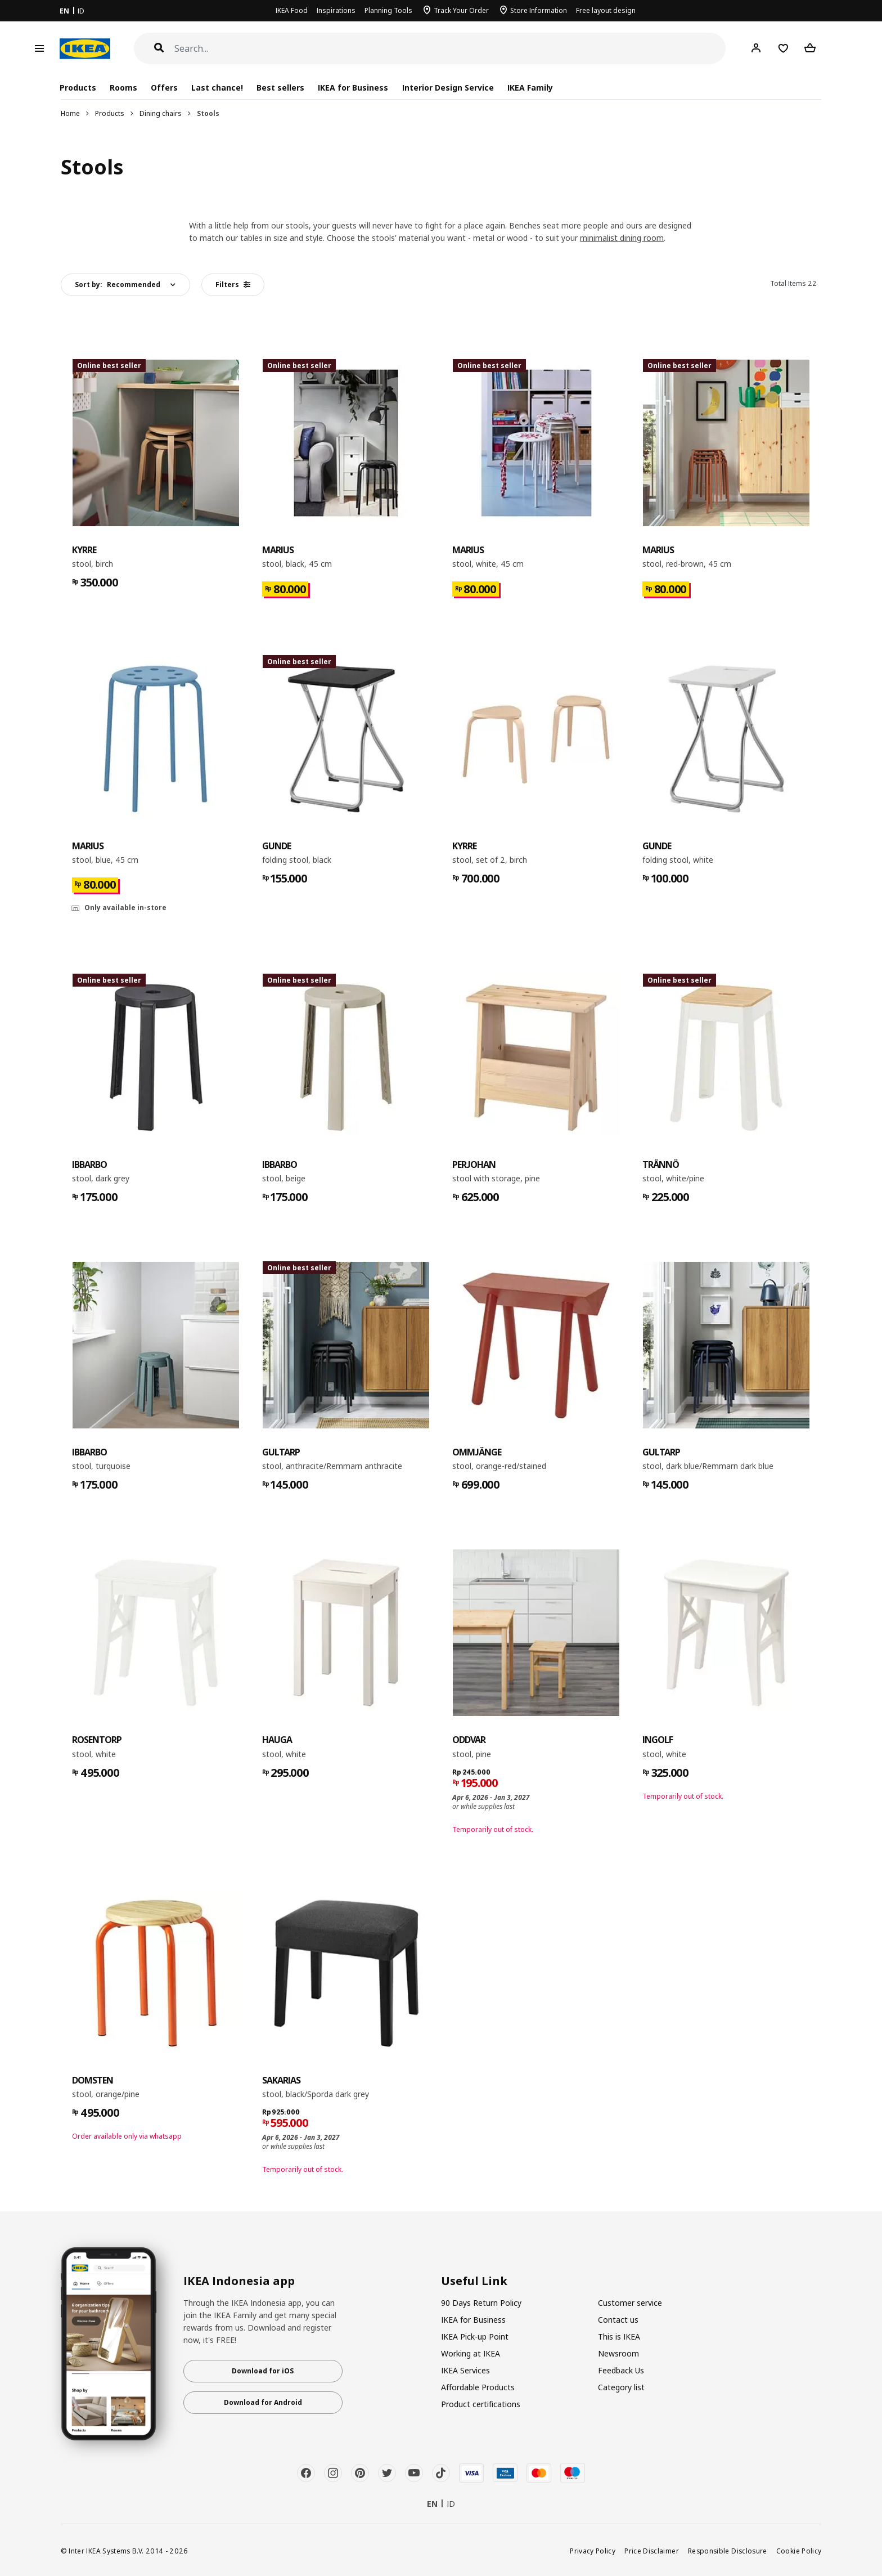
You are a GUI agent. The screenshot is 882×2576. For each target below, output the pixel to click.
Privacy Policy (592, 2550)
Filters (232, 284)
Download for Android (263, 2402)
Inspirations (336, 10)
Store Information (538, 10)
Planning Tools (388, 10)
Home (70, 113)
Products (109, 113)
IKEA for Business (353, 87)
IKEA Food (292, 10)
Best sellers (280, 87)
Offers (164, 87)
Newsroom (618, 2353)
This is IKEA (619, 2336)
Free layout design (606, 10)
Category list (621, 2387)
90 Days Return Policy (481, 2302)
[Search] (450, 48)
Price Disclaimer (651, 2550)
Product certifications (480, 2404)
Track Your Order (461, 10)
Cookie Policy (799, 2550)
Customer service (630, 2302)
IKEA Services (465, 2370)
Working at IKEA (470, 2353)
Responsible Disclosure (727, 2550)
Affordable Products (478, 2387)
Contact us (618, 2319)
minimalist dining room (622, 237)
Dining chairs (161, 113)
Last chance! (217, 87)
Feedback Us (621, 2370)
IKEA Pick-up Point (474, 2336)
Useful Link (474, 2281)
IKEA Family (530, 87)
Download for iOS (263, 2371)
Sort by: (117, 284)
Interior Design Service (448, 87)
